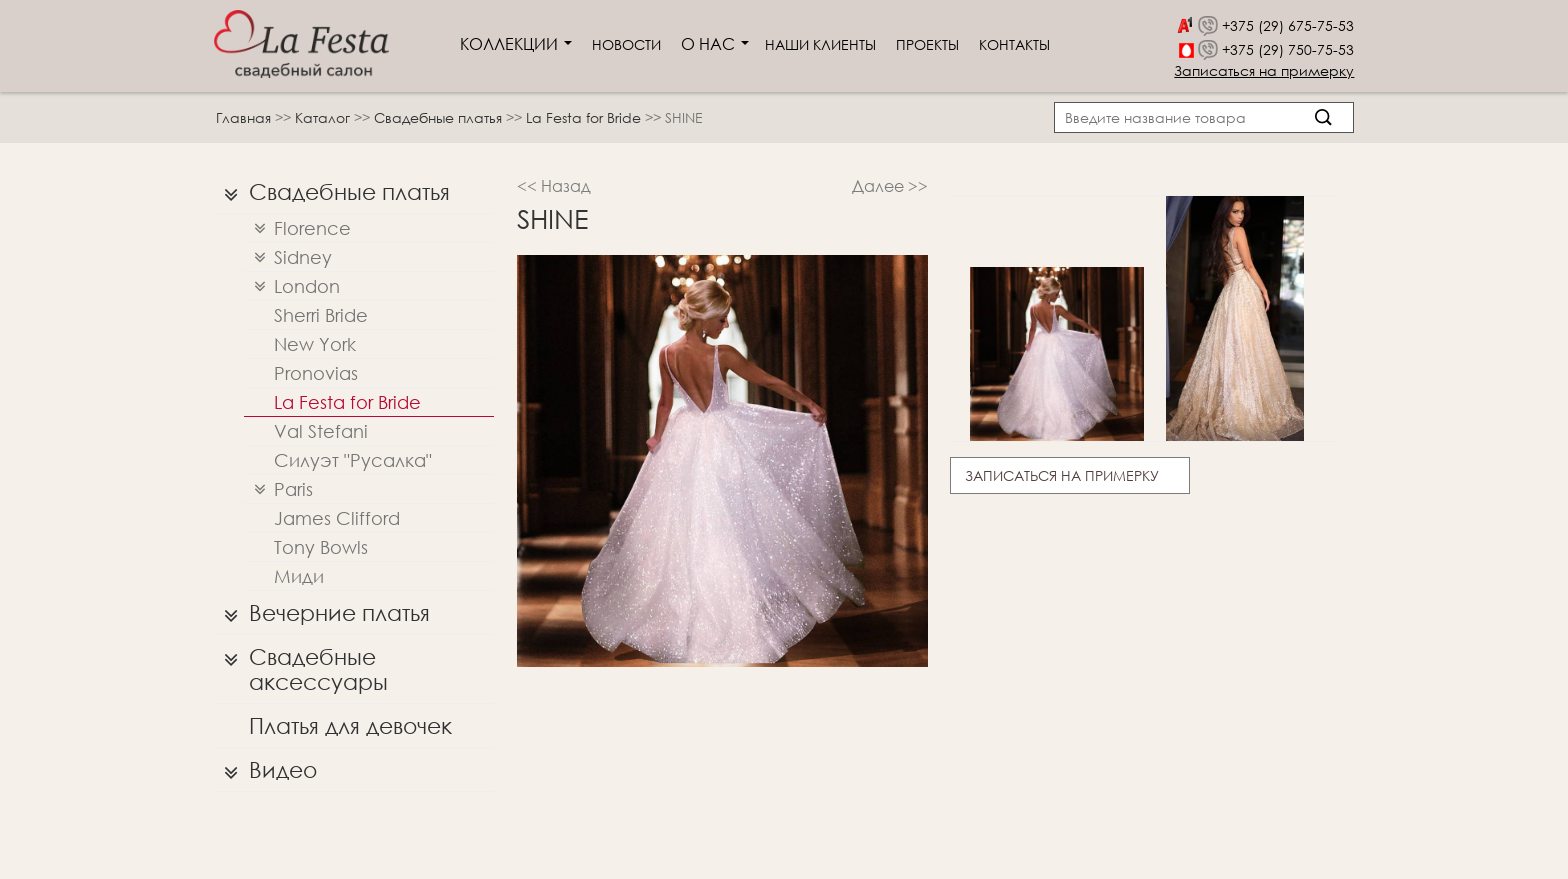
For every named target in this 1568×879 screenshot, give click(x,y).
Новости (626, 44)
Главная (243, 117)
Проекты (927, 44)
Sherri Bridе (321, 315)
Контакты (1014, 44)
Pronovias (316, 373)
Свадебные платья (440, 117)
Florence (297, 228)
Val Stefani (321, 431)
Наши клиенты (820, 44)
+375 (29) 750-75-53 (1288, 49)
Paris (278, 489)
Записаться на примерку (1264, 70)
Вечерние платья (322, 613)
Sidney (288, 257)
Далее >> (890, 185)
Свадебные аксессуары (301, 664)
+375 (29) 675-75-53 (1288, 25)
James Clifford (337, 518)
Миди (299, 576)
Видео (265, 770)
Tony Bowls (321, 547)
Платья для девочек (350, 725)
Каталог (324, 117)
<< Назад (554, 185)
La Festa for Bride (585, 117)
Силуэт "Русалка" (353, 460)
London (292, 286)
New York (315, 344)
